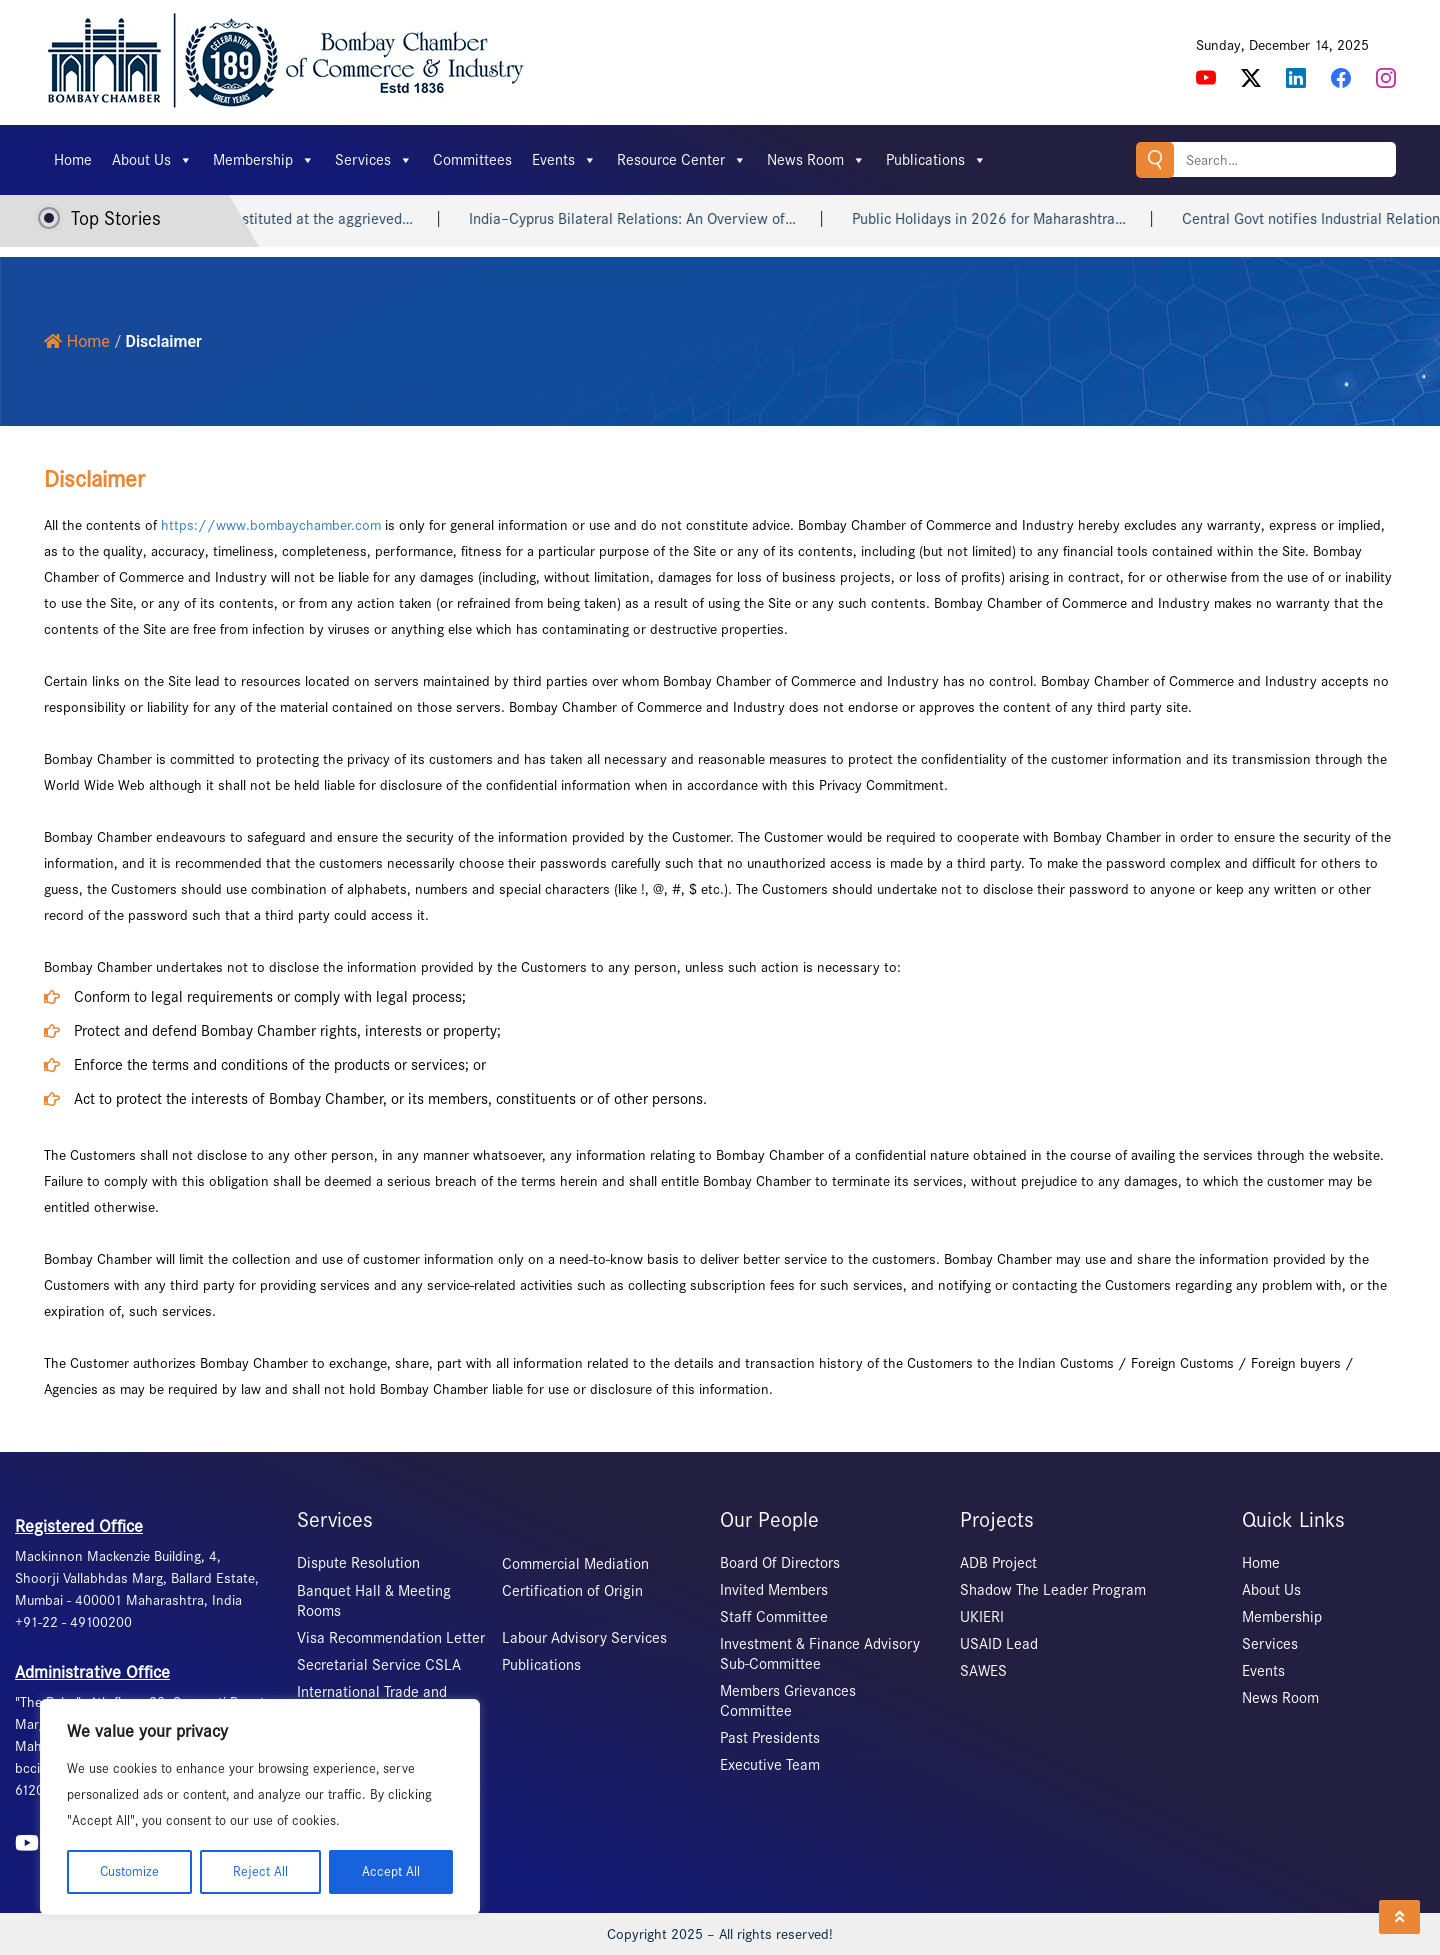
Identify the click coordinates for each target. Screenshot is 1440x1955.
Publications (936, 160)
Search (1155, 159)
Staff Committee (774, 1617)
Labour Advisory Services (584, 1638)
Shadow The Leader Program (1053, 1590)
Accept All (391, 1871)
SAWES (983, 1671)
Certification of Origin (572, 1591)
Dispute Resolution (358, 1563)
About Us (152, 160)
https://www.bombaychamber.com (271, 525)
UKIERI (982, 1617)
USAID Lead (999, 1644)
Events (564, 160)
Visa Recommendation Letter (391, 1638)
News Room (816, 160)
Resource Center (682, 160)
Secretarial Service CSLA (379, 1665)
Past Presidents (770, 1738)
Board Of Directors (780, 1563)
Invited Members (774, 1590)
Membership (264, 160)
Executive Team (770, 1765)
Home (73, 160)
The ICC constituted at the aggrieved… (309, 219)
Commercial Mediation (575, 1564)
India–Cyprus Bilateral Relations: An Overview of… (653, 219)
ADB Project (998, 1563)
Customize (129, 1871)
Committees (472, 160)
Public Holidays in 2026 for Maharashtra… (1010, 219)
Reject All (260, 1871)
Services (374, 160)
